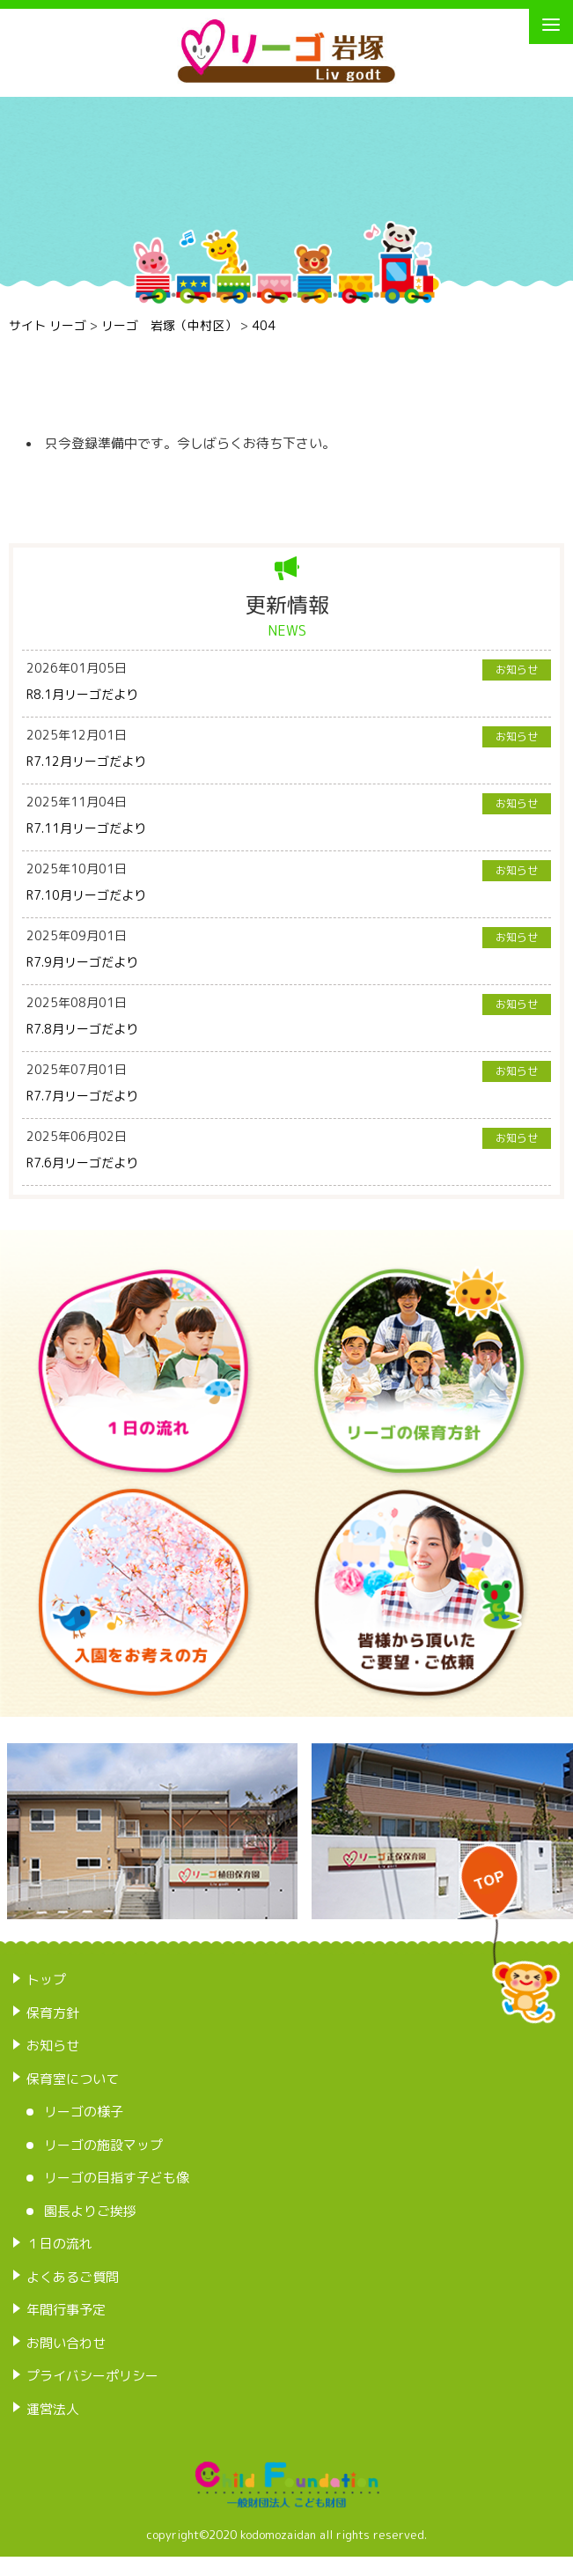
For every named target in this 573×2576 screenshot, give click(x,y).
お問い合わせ (66, 2343)
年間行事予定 (66, 2309)
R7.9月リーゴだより (82, 961)
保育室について (72, 2079)
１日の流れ (59, 2243)
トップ (46, 1979)
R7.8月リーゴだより (82, 1028)
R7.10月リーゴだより (86, 895)
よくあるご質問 (72, 2277)
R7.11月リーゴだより (86, 828)
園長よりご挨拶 (90, 2211)
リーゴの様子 (83, 2111)
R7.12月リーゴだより (86, 761)
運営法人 (52, 2409)
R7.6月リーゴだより (82, 1162)
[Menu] (551, 24)
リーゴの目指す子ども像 (116, 2177)
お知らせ (52, 2045)
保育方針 (52, 2013)
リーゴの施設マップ (103, 2145)
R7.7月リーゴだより (82, 1095)
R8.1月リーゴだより (82, 694)
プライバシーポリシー (92, 2375)
